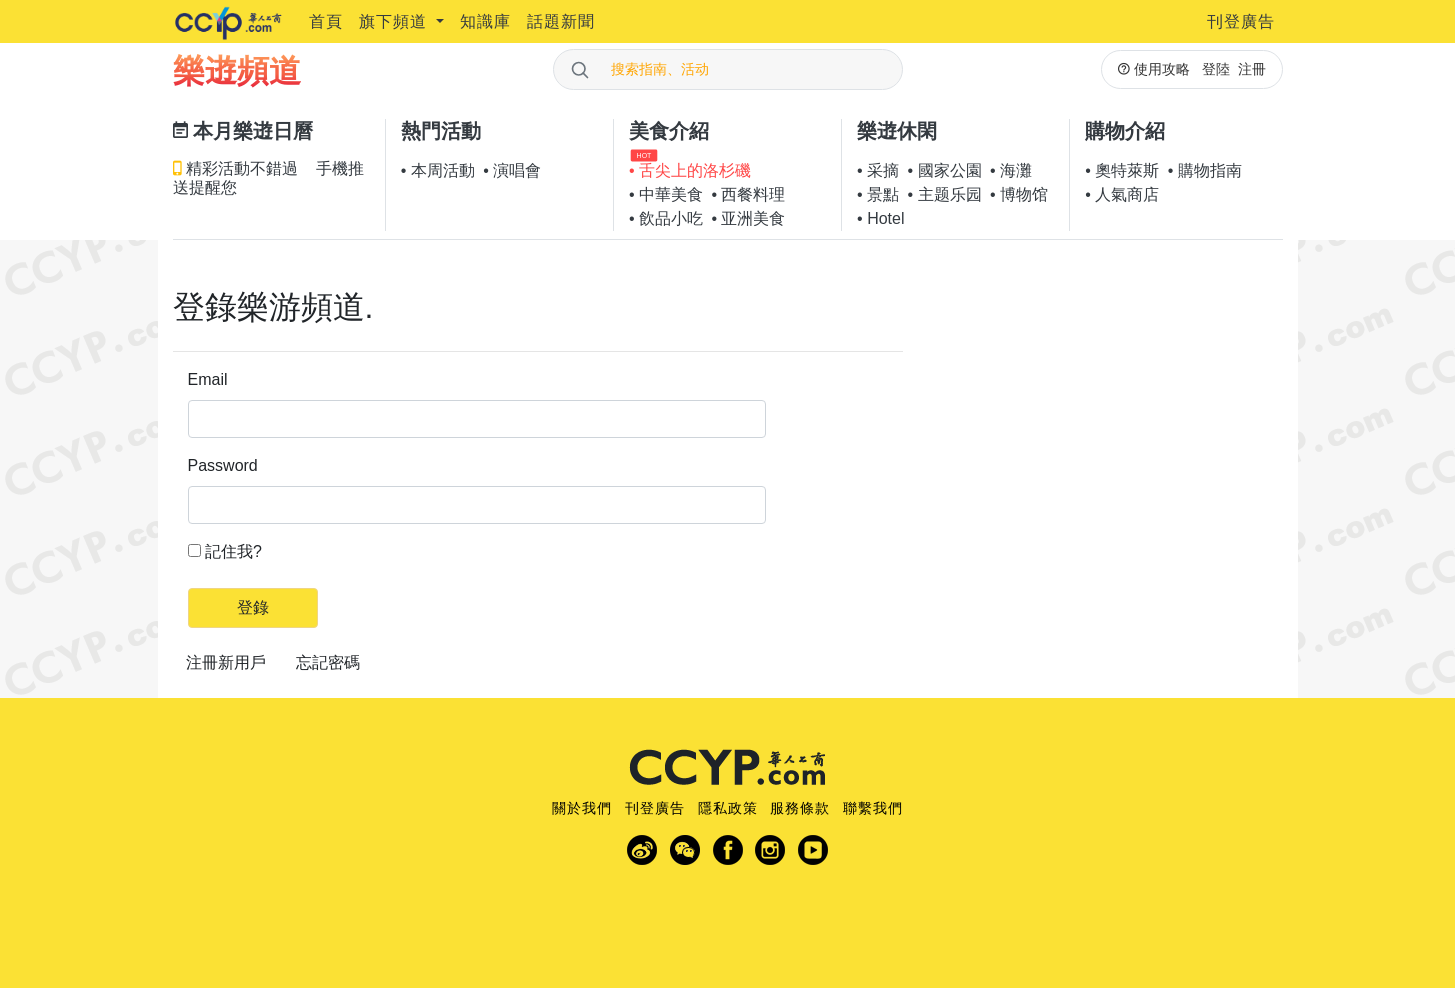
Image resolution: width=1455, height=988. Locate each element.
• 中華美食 (666, 194)
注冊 (1252, 69)
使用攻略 (1154, 69)
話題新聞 (561, 21)
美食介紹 (669, 131)
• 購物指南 (1205, 170)
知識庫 (485, 21)
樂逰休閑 (897, 131)
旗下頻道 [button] (395, 21)
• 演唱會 (512, 170)
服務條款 (800, 808)
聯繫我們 (873, 808)
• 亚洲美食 (748, 218)
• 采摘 (878, 170)
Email (208, 379)
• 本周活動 (438, 170)
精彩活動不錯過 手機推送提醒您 (268, 178)
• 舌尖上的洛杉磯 (690, 170)
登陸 (1216, 69)
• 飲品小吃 (666, 218)
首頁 (326, 21)
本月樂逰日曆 (243, 131)
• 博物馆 (1019, 194)
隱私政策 (728, 808)
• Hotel (880, 218)
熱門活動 (441, 131)
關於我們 (582, 808)
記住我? (233, 551)
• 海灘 (1011, 170)
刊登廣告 (1241, 21)
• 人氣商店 (1122, 194)
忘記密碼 (328, 662)
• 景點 (878, 194)
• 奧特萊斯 (1122, 170)
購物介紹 (1125, 131)
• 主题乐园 (945, 194)
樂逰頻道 (237, 71)
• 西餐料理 (748, 194)
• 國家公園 (945, 170)
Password (223, 465)
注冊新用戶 (226, 662)
